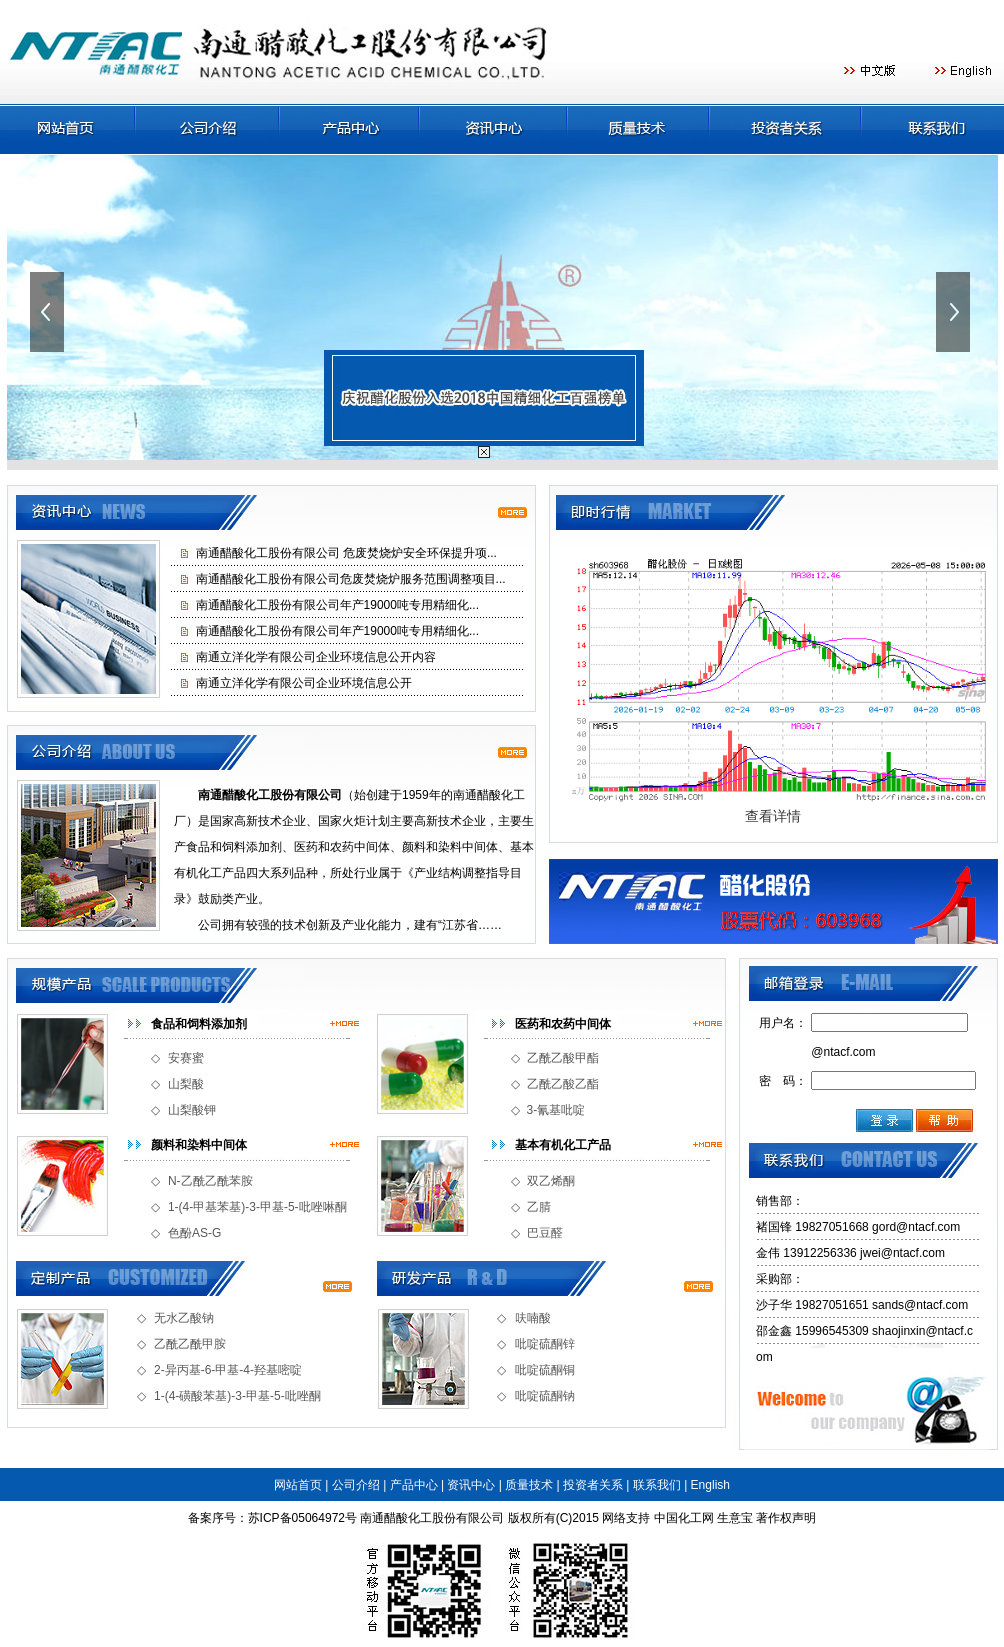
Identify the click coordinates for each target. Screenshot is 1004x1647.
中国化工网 (684, 1518)
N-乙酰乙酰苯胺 (210, 1181)
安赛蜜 (186, 1058)
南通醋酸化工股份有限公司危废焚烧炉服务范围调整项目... (351, 579)
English (710, 1485)
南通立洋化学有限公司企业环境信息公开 (304, 683)
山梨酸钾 (192, 1110)
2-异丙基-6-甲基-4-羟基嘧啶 (228, 1370)
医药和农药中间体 (563, 1024)
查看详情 (773, 816)
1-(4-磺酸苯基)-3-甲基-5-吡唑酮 (237, 1396)
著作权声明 (786, 1518)
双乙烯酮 (551, 1181)
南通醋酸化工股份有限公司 (432, 1518)
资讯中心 (471, 1485)
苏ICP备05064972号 (302, 1518)
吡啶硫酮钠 (545, 1396)
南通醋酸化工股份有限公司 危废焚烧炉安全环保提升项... (346, 553)
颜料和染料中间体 (199, 1145)
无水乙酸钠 (184, 1318)
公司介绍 (356, 1485)
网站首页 (298, 1485)
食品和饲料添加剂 (199, 1024)
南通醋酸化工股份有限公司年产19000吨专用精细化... (337, 605)
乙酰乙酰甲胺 (190, 1344)
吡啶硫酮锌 (545, 1344)
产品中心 (414, 1485)
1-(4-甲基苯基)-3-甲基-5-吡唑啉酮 (257, 1207)
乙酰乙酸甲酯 (563, 1058)
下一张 (955, 312)
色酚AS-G (194, 1233)
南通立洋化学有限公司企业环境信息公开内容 (316, 657)
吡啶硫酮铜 (545, 1370)
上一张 (49, 312)
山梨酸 (186, 1084)
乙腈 (539, 1207)
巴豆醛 (545, 1233)
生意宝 (735, 1518)
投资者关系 (593, 1485)
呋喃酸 (533, 1318)
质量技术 (529, 1485)
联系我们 (657, 1485)
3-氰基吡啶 (556, 1110)
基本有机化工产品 (563, 1145)
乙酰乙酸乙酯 (563, 1084)
